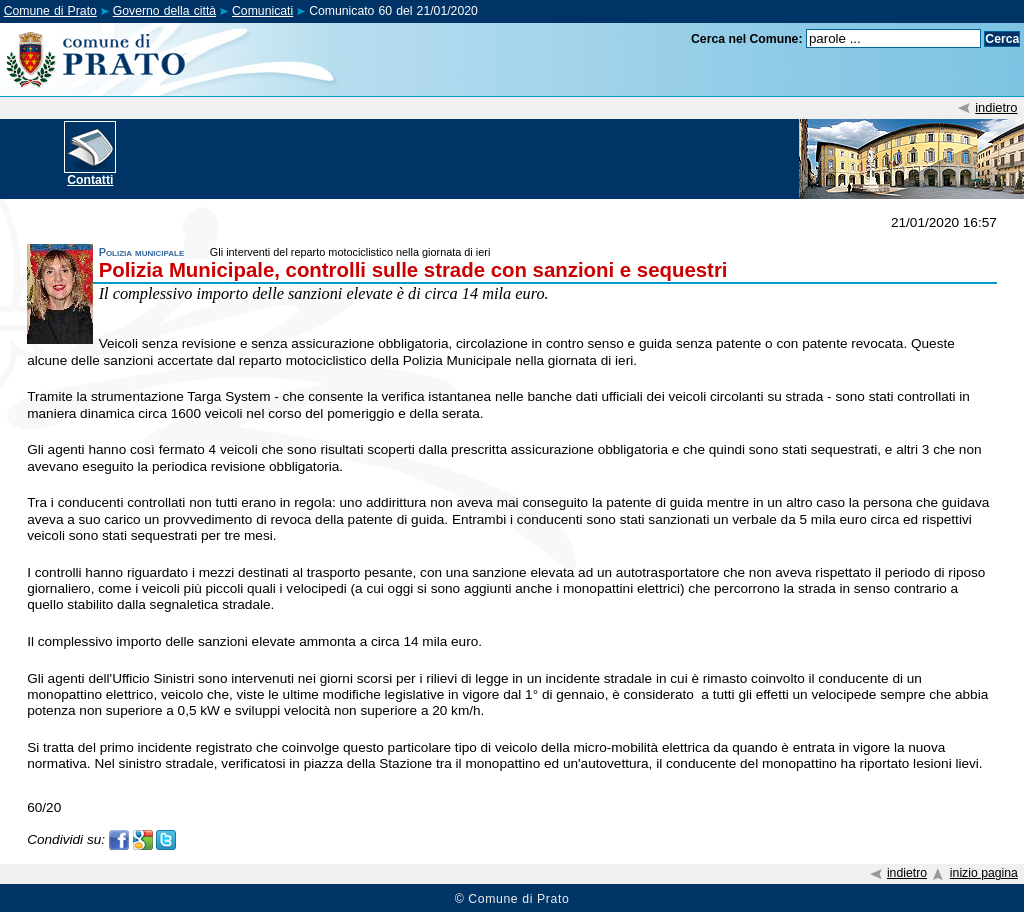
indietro (996, 107)
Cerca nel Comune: (747, 39)
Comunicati (262, 11)
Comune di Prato (50, 11)
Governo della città (164, 11)
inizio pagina (984, 873)
